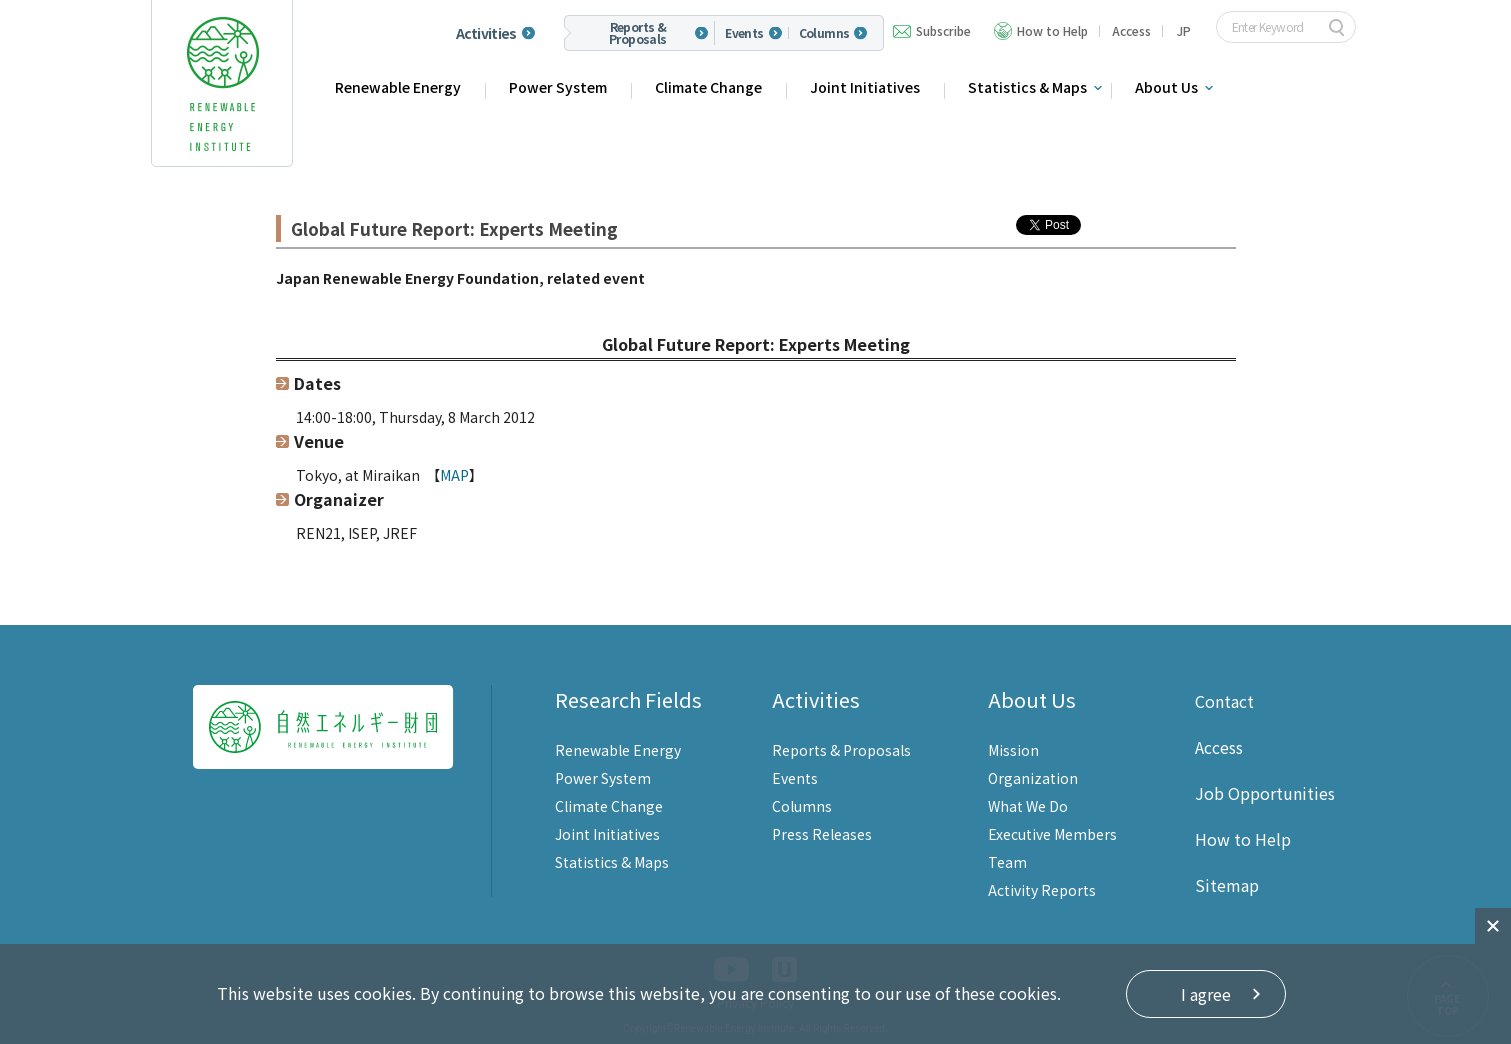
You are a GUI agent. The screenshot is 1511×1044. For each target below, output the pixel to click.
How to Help (1052, 30)
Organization (1033, 778)
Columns (824, 33)
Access (1131, 30)
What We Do (1028, 806)
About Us (1166, 87)
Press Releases (822, 834)
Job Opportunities (1265, 793)
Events (744, 33)
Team (1007, 862)
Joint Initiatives (865, 87)
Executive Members (1052, 834)
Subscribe (943, 30)
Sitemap (1227, 885)
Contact (1224, 701)
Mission (1013, 750)
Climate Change (708, 87)
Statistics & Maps (1027, 87)
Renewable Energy (398, 87)
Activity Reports (1042, 890)
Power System (558, 87)
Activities (486, 33)
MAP (454, 475)
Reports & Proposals (638, 33)
